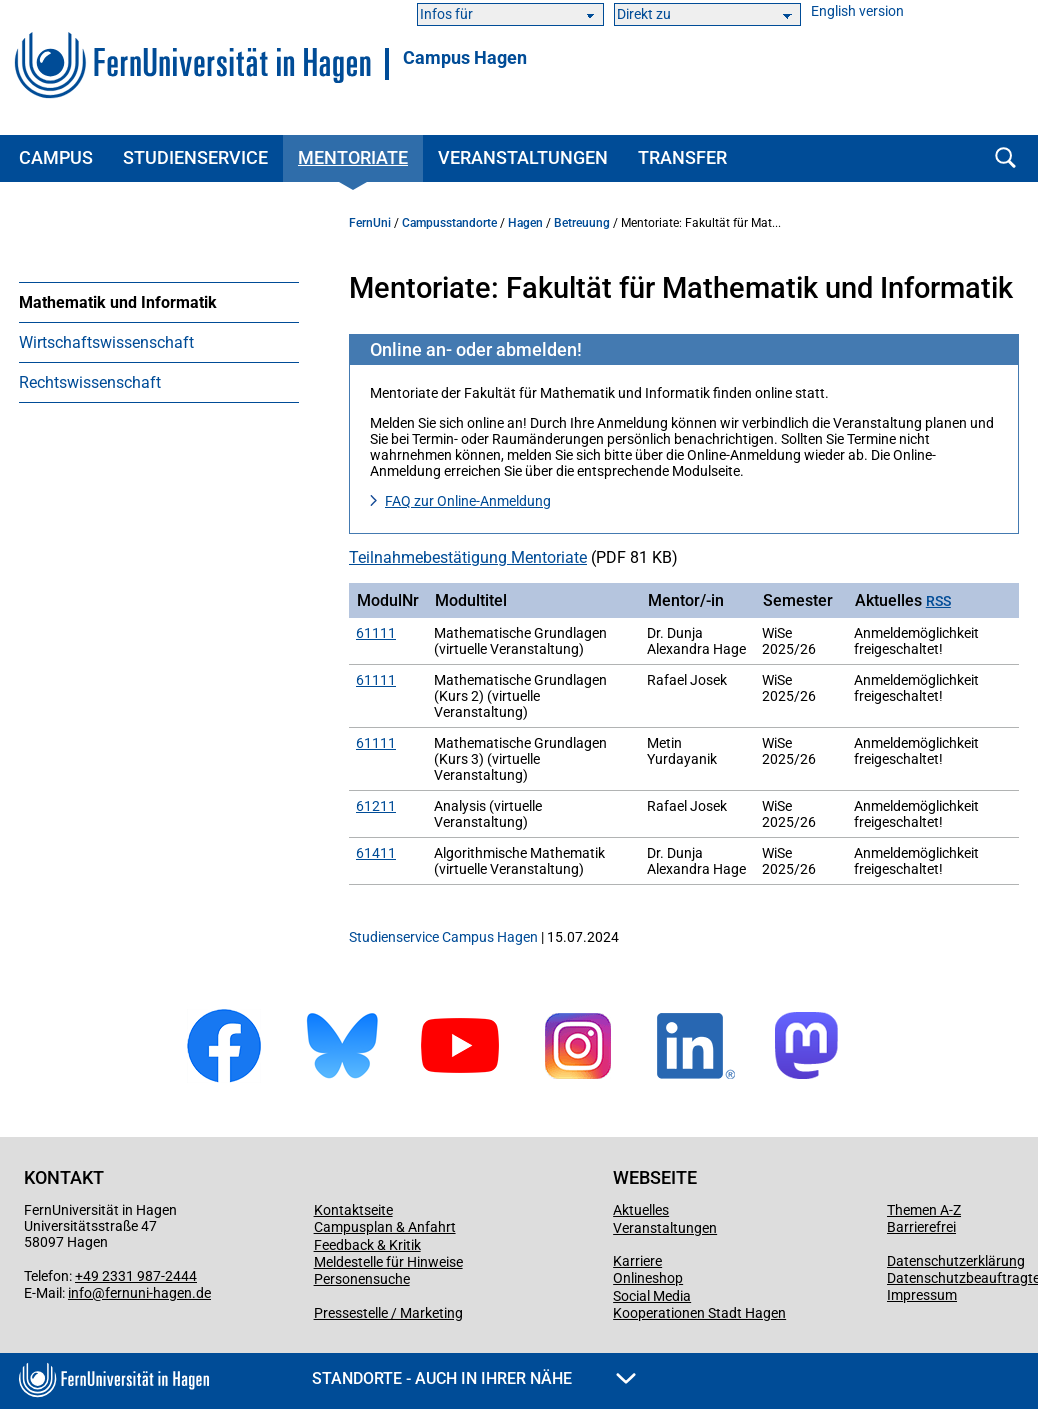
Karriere (637, 1261)
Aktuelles (641, 1210)
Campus (56, 157)
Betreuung (582, 223)
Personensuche (362, 1279)
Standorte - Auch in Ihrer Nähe (474, 1378)
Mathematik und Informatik (118, 302)
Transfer (682, 157)
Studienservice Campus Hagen (443, 937)
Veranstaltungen (523, 157)
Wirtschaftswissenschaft (106, 342)
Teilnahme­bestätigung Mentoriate (468, 557)
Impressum (922, 1295)
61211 (376, 806)
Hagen (525, 223)
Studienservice (195, 157)
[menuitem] (159, 302)
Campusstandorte (449, 223)
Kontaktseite (353, 1210)
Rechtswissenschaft (90, 382)
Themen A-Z (924, 1210)
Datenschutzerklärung (956, 1261)
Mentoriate (353, 157)
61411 (376, 853)
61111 (376, 633)
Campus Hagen (465, 58)
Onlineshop (648, 1278)
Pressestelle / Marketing (388, 1313)
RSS (938, 601)
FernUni (370, 223)
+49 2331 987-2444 (136, 1276)
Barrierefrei (921, 1227)
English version (857, 11)
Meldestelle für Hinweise (388, 1262)
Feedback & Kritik (367, 1245)
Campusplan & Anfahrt (385, 1227)
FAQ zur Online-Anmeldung (468, 501)
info (80, 1293)
